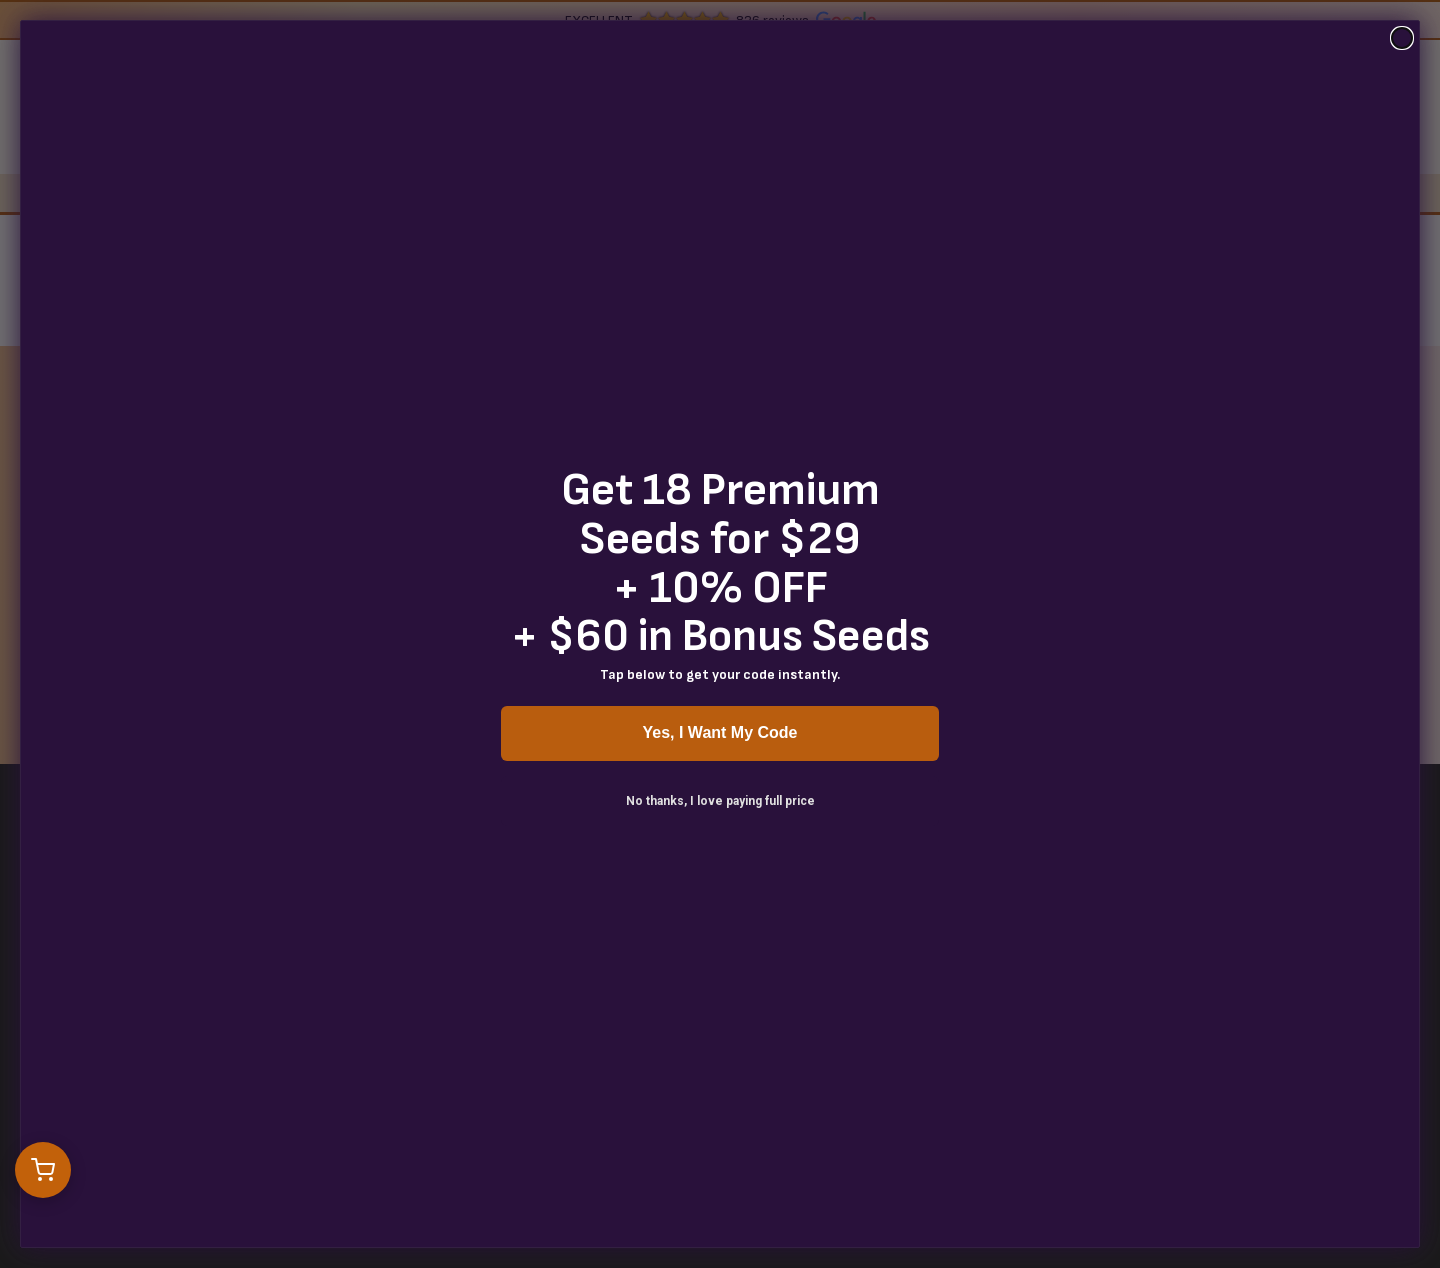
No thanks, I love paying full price (720, 801)
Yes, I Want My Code (720, 732)
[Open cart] (43, 1170)
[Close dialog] (1402, 38)
